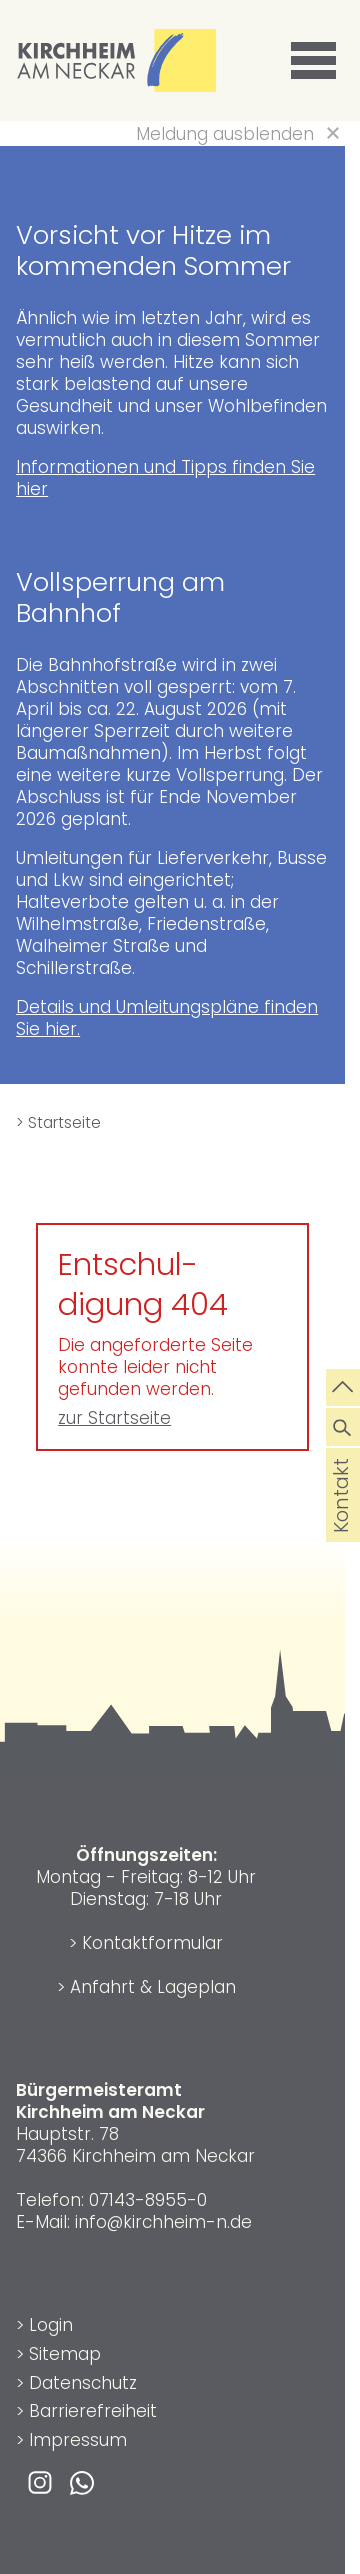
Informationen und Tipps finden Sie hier (165, 478)
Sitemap (65, 2354)
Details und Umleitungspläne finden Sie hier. (167, 1018)
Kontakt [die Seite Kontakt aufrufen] (342, 1523)
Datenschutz (83, 2383)
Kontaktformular (152, 1943)
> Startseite (58, 1122)
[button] (317, 61)
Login (51, 2325)
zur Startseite (114, 1418)
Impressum (78, 2440)
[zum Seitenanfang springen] (343, 1386)
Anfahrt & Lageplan (153, 1987)
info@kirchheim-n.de (163, 2222)
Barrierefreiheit (93, 2411)
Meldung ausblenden (225, 134)
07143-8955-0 (148, 2200)
